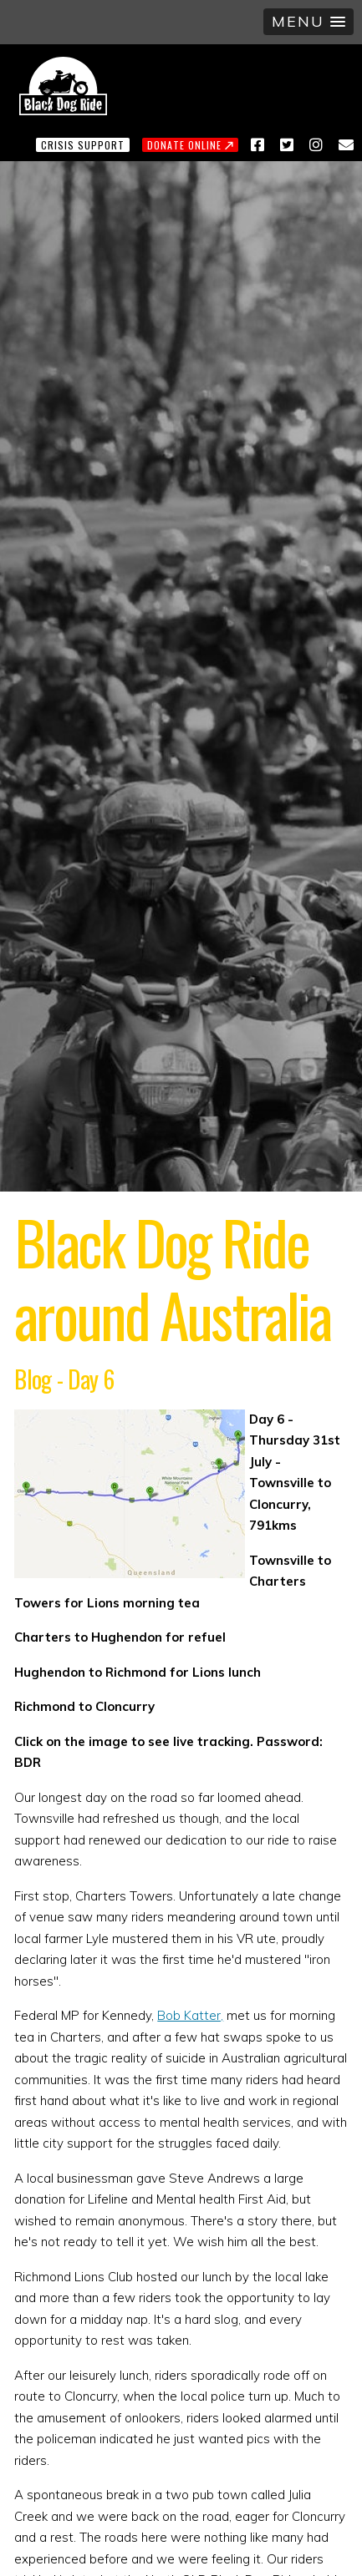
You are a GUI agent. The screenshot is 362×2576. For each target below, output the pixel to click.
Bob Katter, (190, 2015)
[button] (308, 21)
